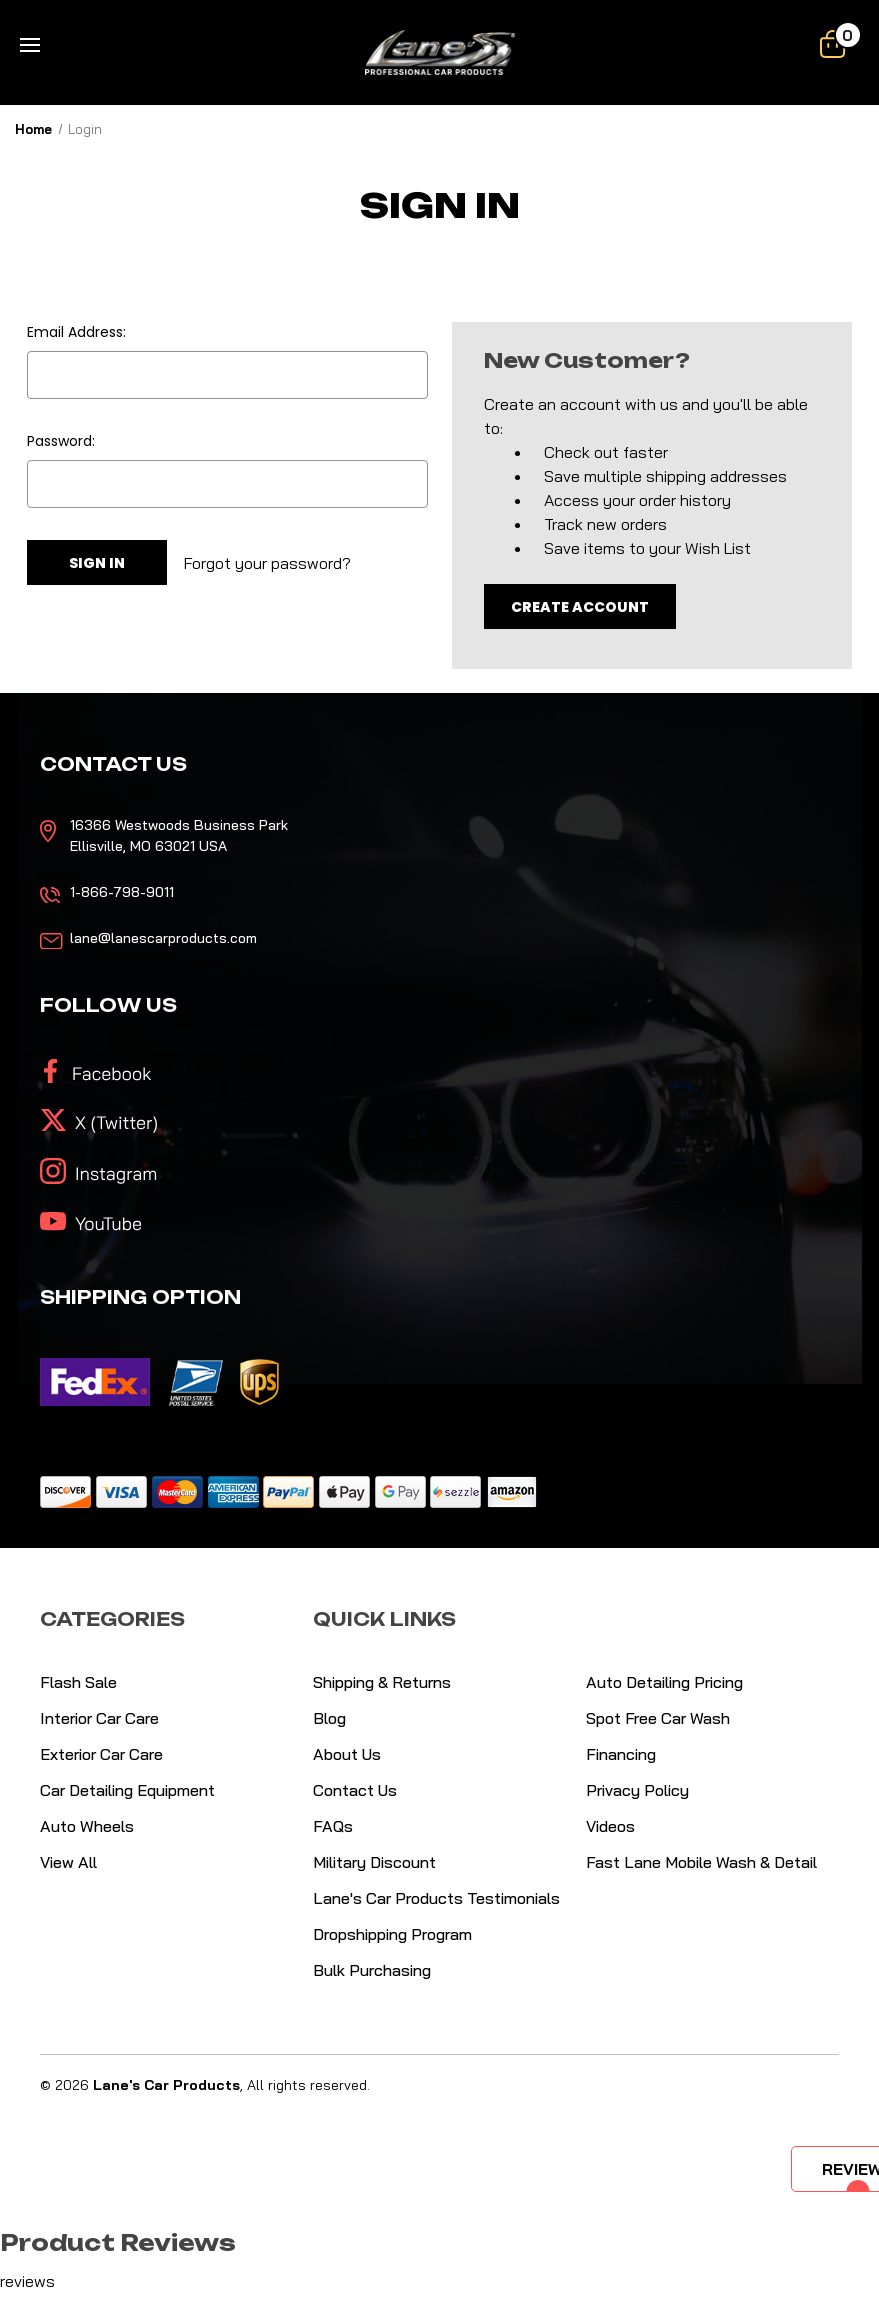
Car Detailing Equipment (127, 1790)
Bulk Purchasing (372, 1970)
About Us (347, 1754)
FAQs (333, 1826)
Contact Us (355, 1790)
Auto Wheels (87, 1826)
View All (68, 1862)
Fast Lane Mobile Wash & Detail (701, 1862)
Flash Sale (78, 1682)
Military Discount (374, 1862)
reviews (27, 2281)
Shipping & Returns (382, 1682)
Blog (329, 1718)
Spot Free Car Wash (658, 1718)
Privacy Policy (637, 1790)
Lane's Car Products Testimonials (436, 1898)
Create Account (580, 607)
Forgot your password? (267, 563)
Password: (61, 441)
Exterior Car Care (101, 1754)
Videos (610, 1826)
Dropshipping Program (392, 1934)
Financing (621, 1754)
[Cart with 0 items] (833, 44)
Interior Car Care (99, 1718)
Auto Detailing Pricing (664, 1682)
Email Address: (76, 332)
